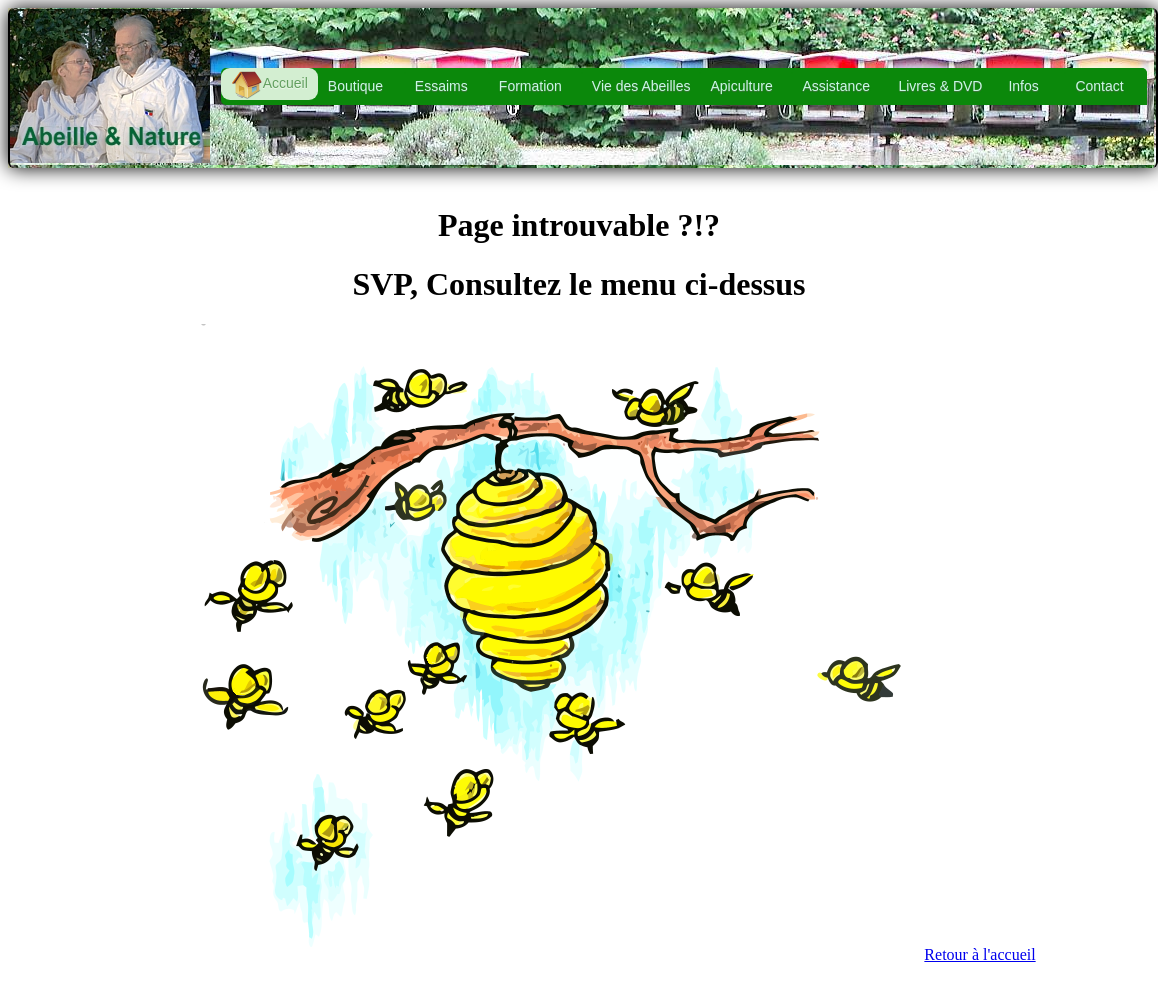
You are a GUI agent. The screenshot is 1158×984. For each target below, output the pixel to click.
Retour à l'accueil (979, 954)
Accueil (269, 84)
